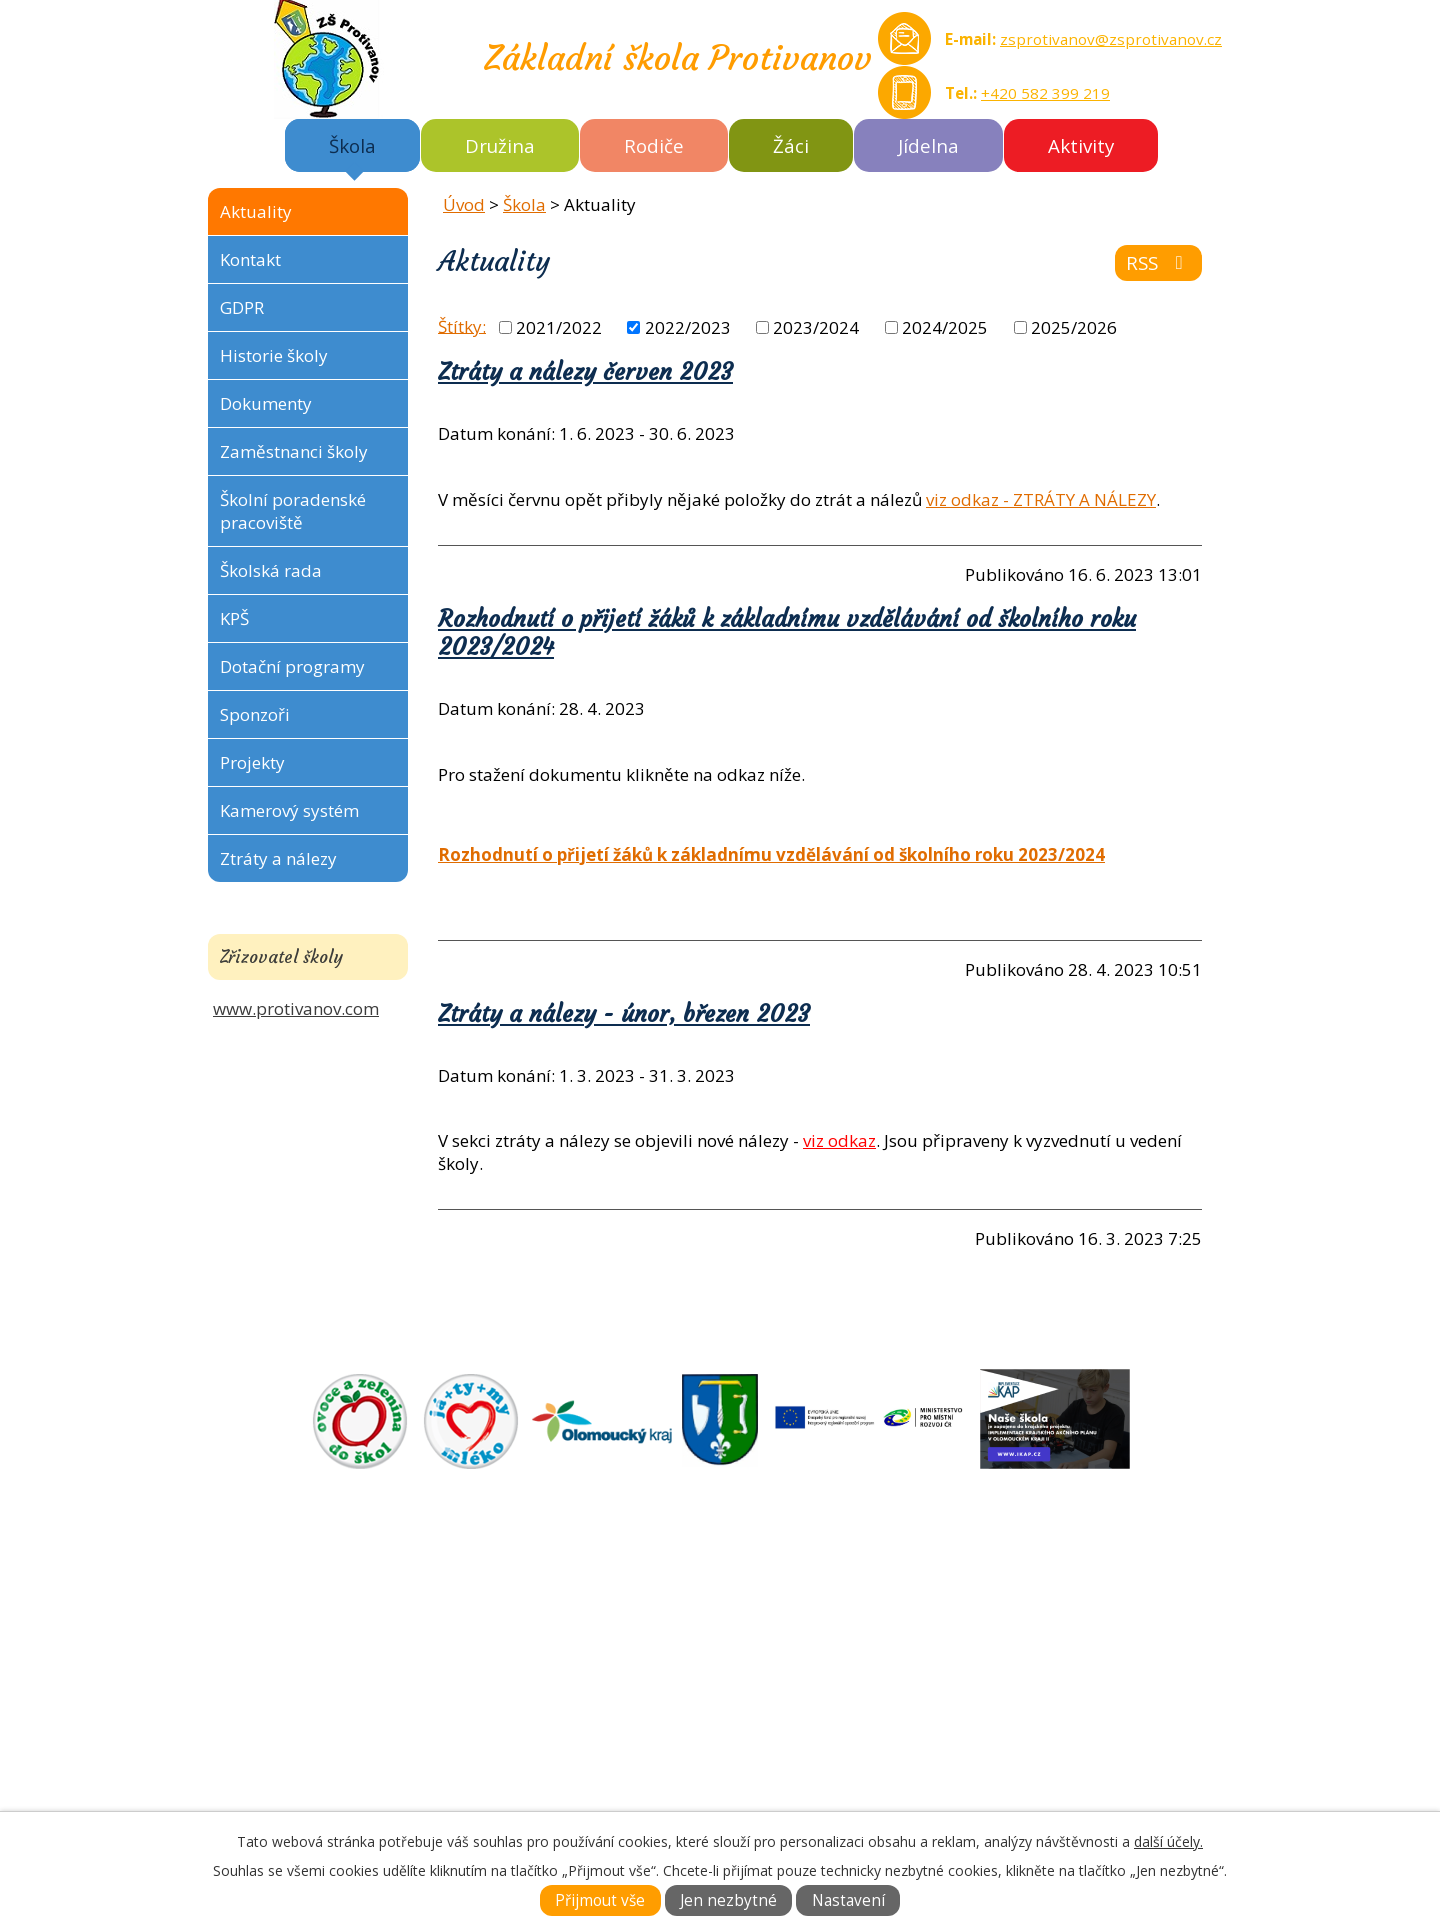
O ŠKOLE (759, 1618)
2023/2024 (816, 327)
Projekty (252, 762)
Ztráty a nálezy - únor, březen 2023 (624, 1014)
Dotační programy (292, 666)
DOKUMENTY (778, 1641)
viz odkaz (839, 1140)
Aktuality (256, 211)
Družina (500, 145)
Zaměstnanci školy (294, 451)
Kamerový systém (289, 810)
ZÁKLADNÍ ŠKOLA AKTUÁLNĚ (839, 1595)
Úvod (464, 204)
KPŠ (234, 618)
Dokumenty (266, 403)
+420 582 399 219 (1045, 93)
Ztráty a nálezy (278, 858)
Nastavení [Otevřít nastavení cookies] (848, 1900)
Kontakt (250, 259)
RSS (1158, 262)
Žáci (791, 145)
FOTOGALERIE (781, 1664)
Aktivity (1081, 145)
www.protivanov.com (296, 1008)
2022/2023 (688, 327)
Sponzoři (255, 714)
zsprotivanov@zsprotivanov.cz (1111, 39)
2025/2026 (1074, 327)
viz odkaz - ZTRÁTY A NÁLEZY (1041, 499)
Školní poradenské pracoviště (293, 511)
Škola (352, 145)
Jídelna (928, 145)
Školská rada (271, 570)
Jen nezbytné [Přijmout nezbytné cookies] (728, 1900)
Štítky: (462, 325)
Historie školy (274, 355)
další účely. (1168, 1841)
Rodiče (654, 145)
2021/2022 (559, 327)
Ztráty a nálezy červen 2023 (585, 372)
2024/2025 (945, 327)
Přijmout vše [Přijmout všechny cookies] (600, 1900)
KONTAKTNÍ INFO (795, 1687)
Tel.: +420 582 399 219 (342, 1779)
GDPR (242, 307)
